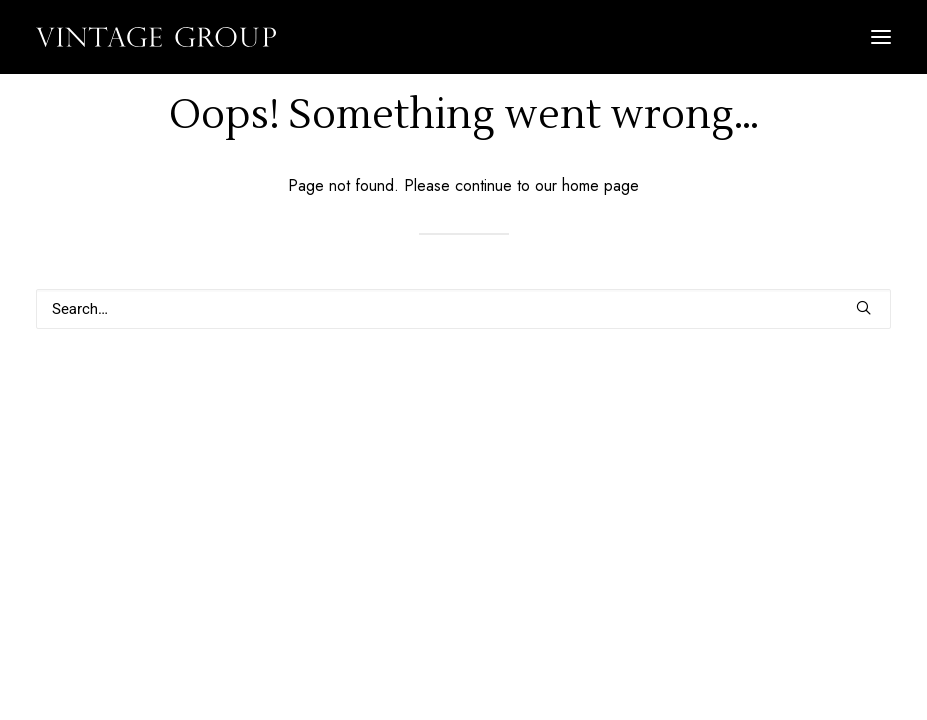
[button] (881, 37)
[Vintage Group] (156, 37)
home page (600, 185)
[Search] (463, 309)
